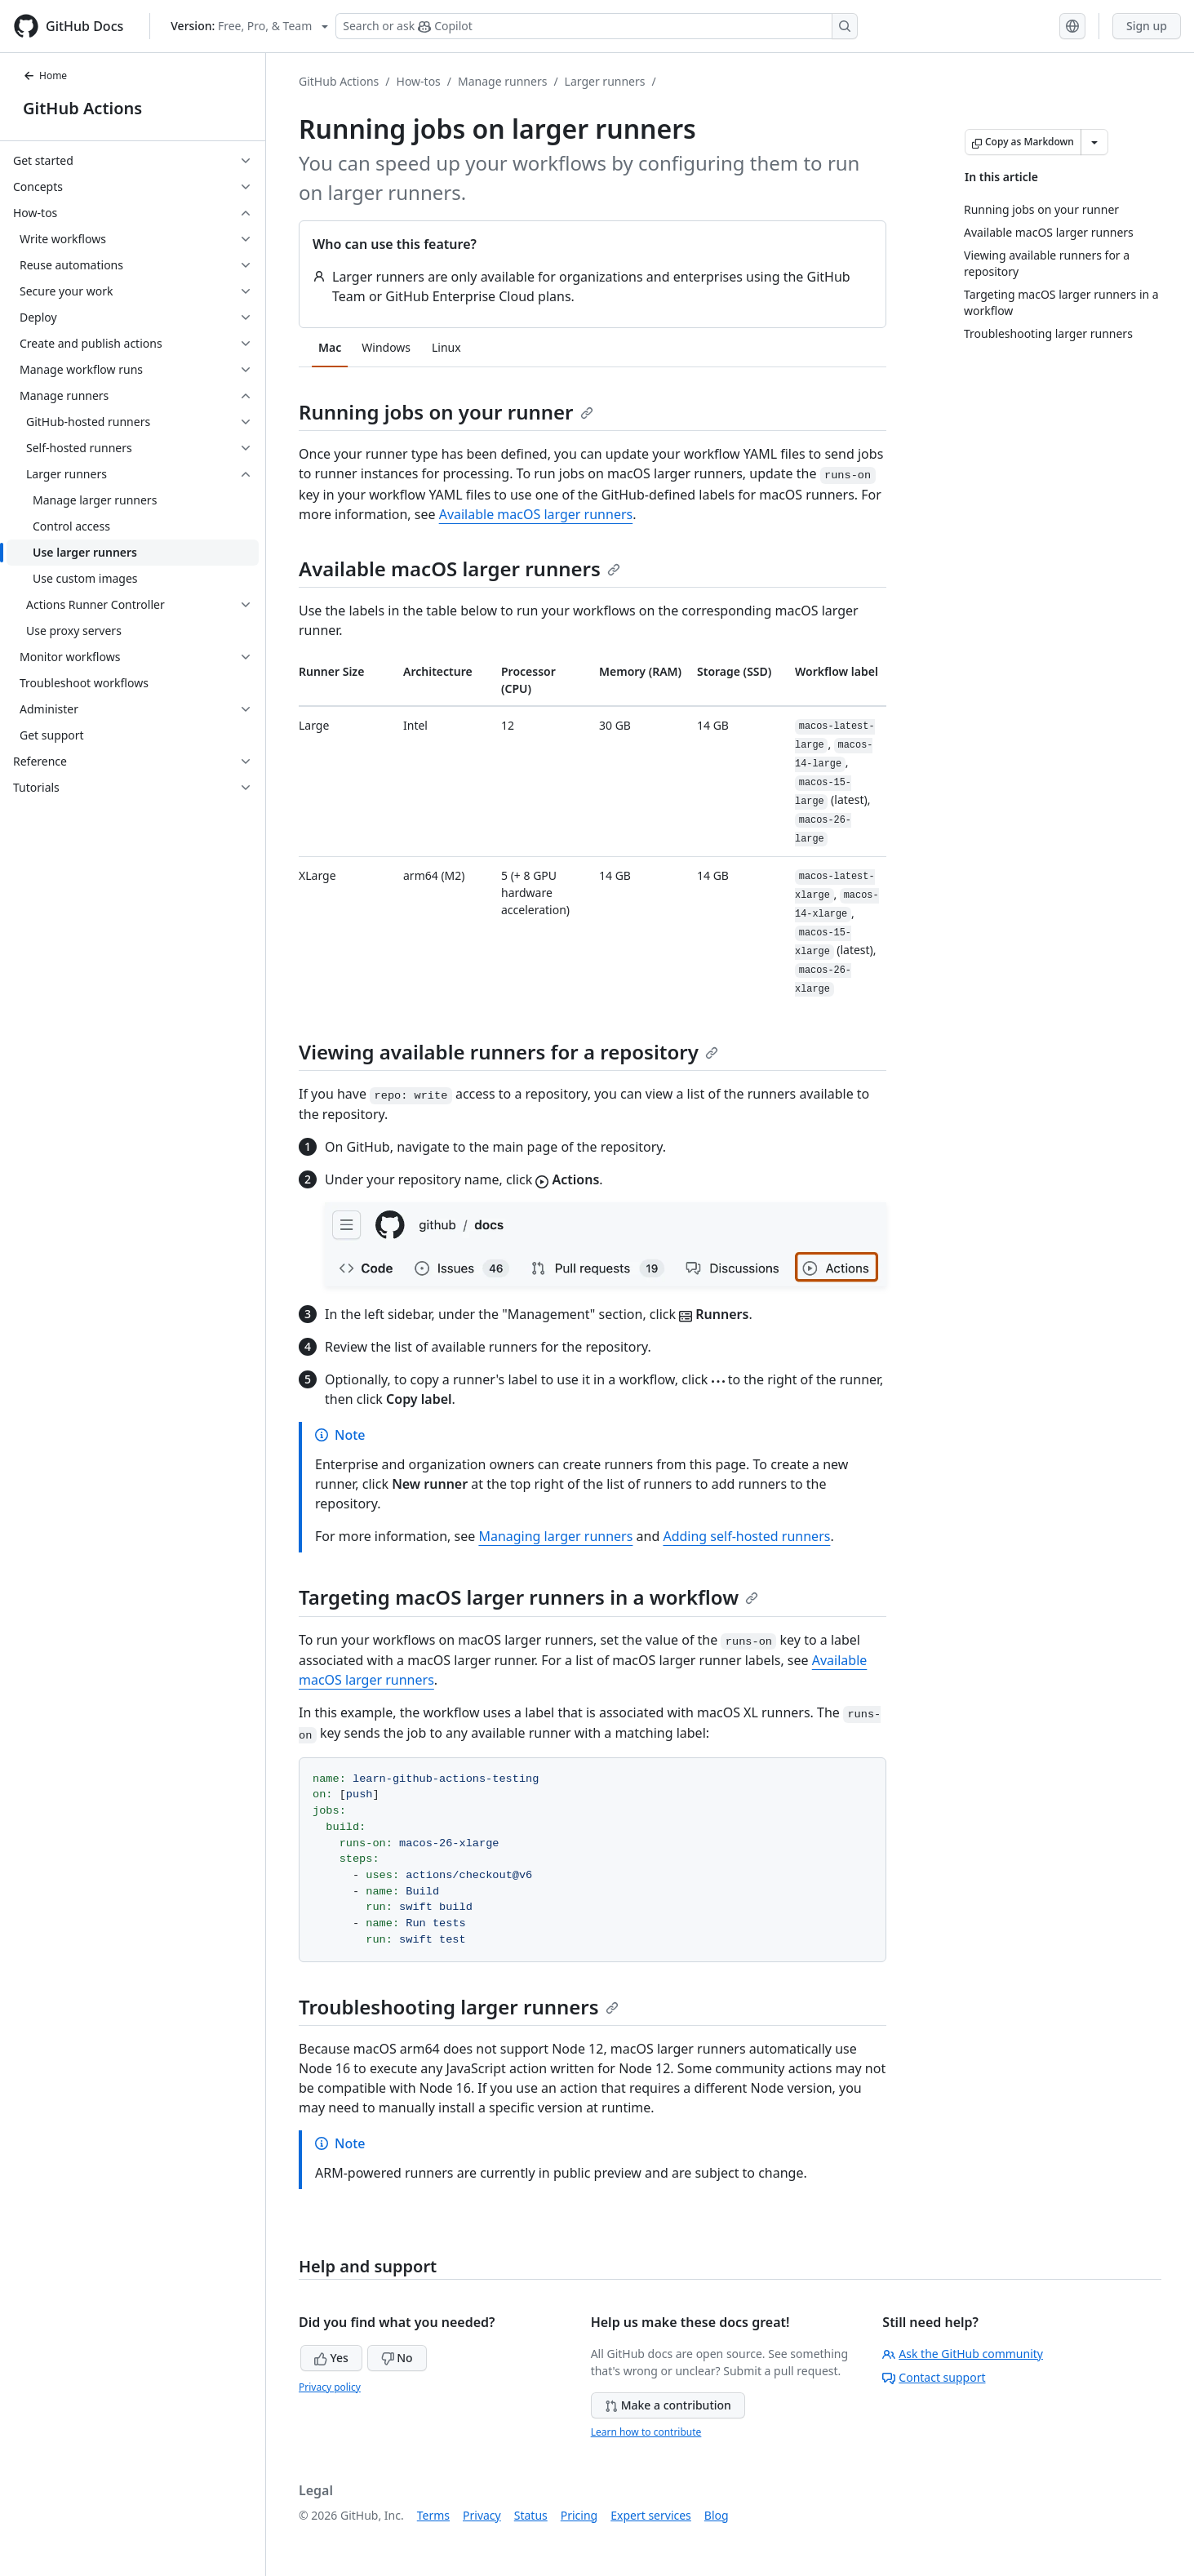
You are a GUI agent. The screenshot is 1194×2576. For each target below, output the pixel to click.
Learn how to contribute (646, 2432)
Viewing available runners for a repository (508, 1051)
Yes (331, 2357)
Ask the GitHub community (962, 2353)
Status (531, 2515)
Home (45, 75)
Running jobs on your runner (446, 411)
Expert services (650, 2515)
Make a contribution (668, 2405)
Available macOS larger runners (536, 514)
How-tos (419, 81)
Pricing (579, 2515)
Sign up (1146, 25)
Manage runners (502, 81)
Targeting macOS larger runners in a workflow (528, 1596)
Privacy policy (330, 2387)
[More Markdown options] (1094, 142)
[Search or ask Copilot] (596, 26)
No (397, 2357)
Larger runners (605, 81)
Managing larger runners (555, 1536)
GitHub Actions (82, 108)
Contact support (933, 2377)
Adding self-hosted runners (746, 1536)
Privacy (482, 2515)
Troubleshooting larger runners (459, 2006)
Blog (716, 2515)
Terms (433, 2515)
